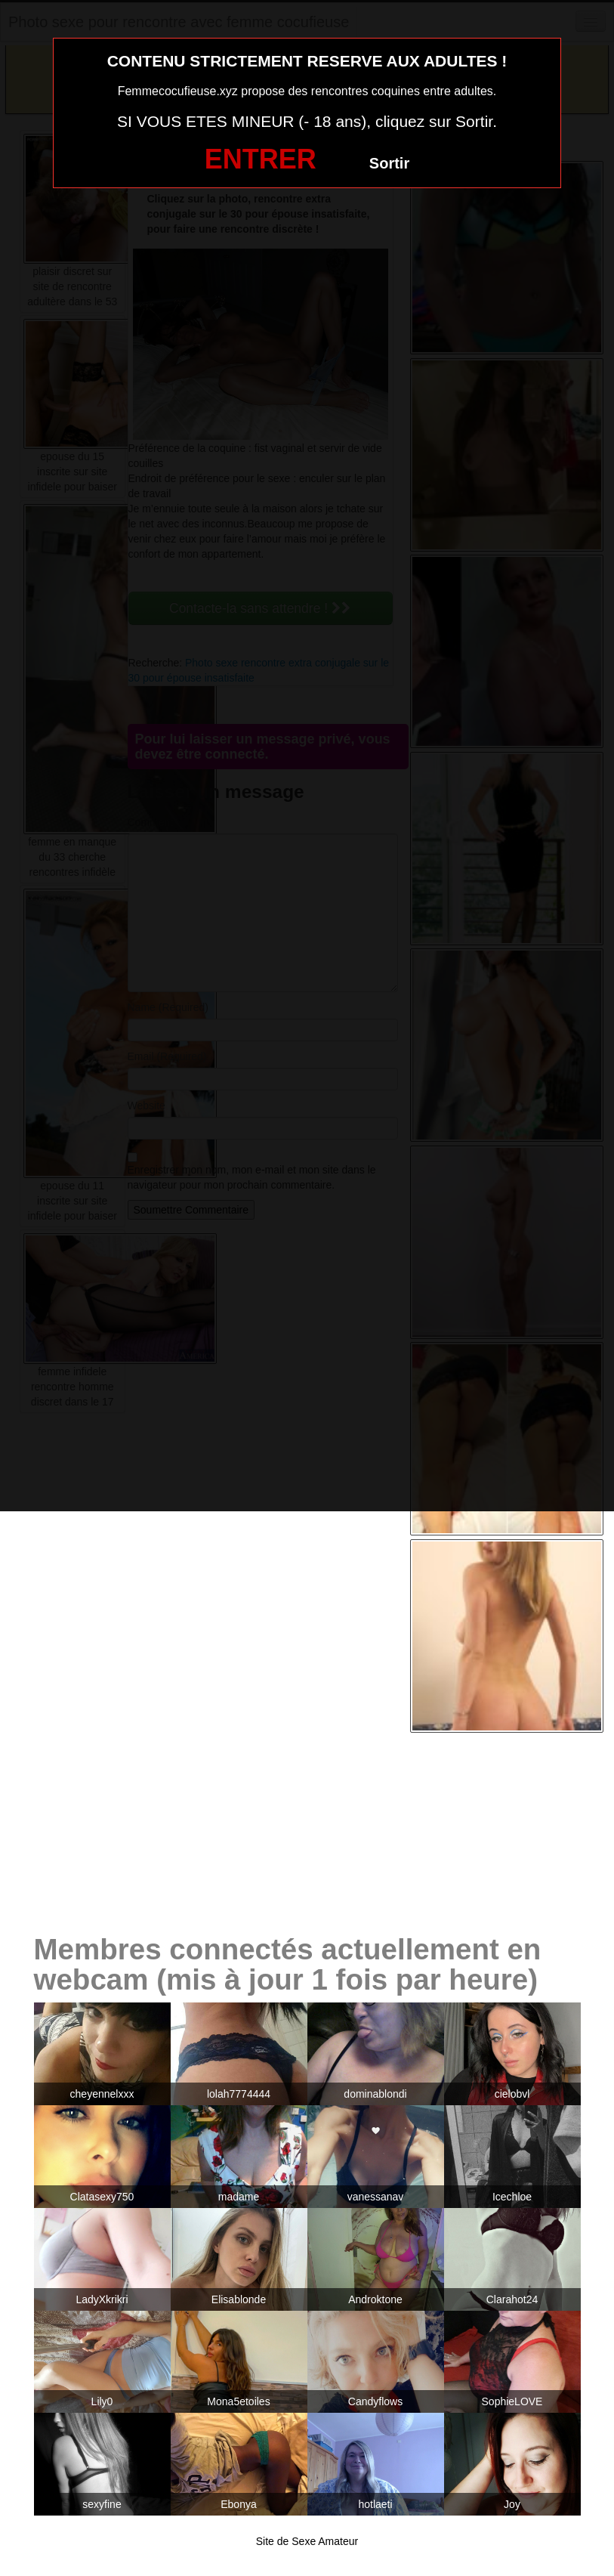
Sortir (389, 163)
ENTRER (260, 159)
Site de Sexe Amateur (307, 2541)
